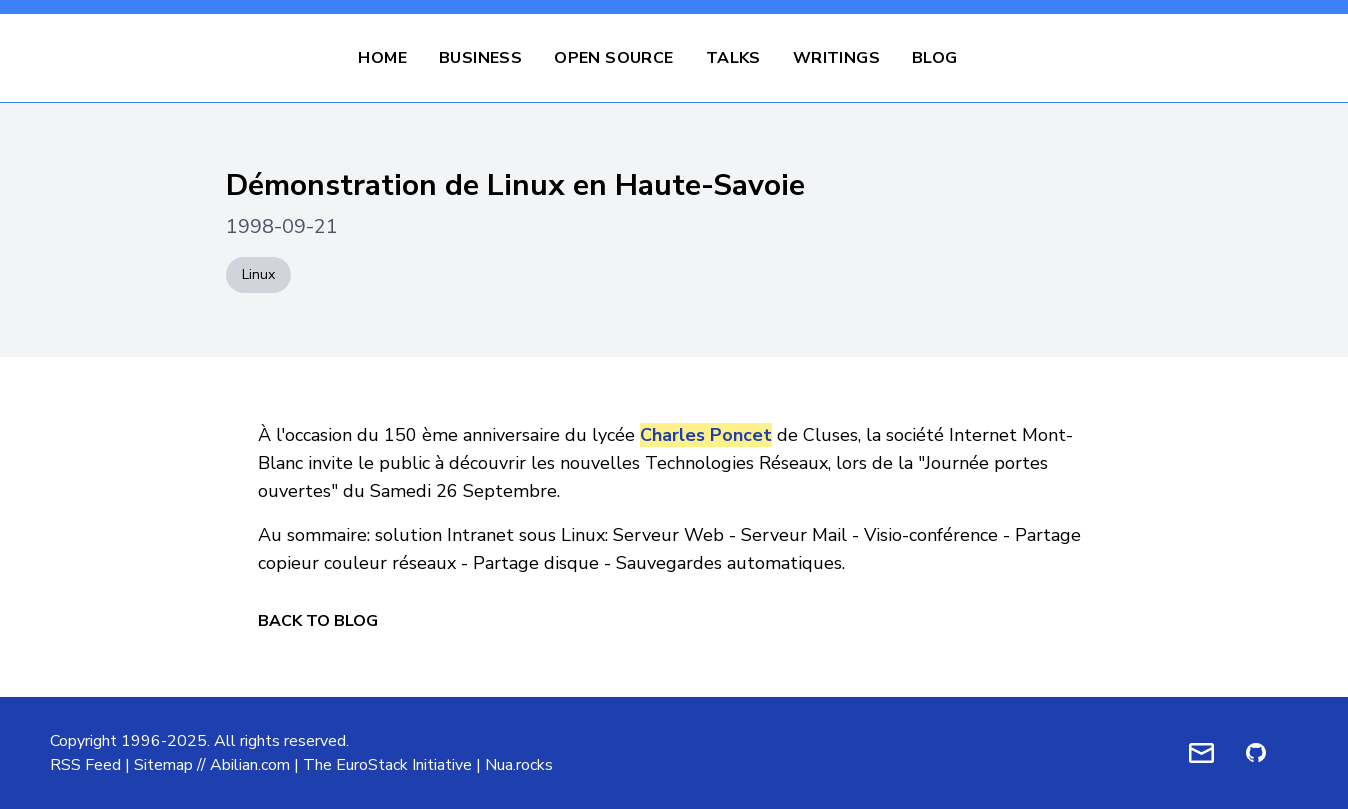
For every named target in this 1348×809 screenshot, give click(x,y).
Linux (258, 274)
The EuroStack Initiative (387, 765)
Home (382, 58)
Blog (935, 58)
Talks (733, 58)
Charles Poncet (706, 435)
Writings (836, 58)
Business (480, 58)
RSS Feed (85, 765)
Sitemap (163, 765)
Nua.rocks (519, 765)
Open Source (613, 58)
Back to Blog (318, 621)
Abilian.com (250, 765)
